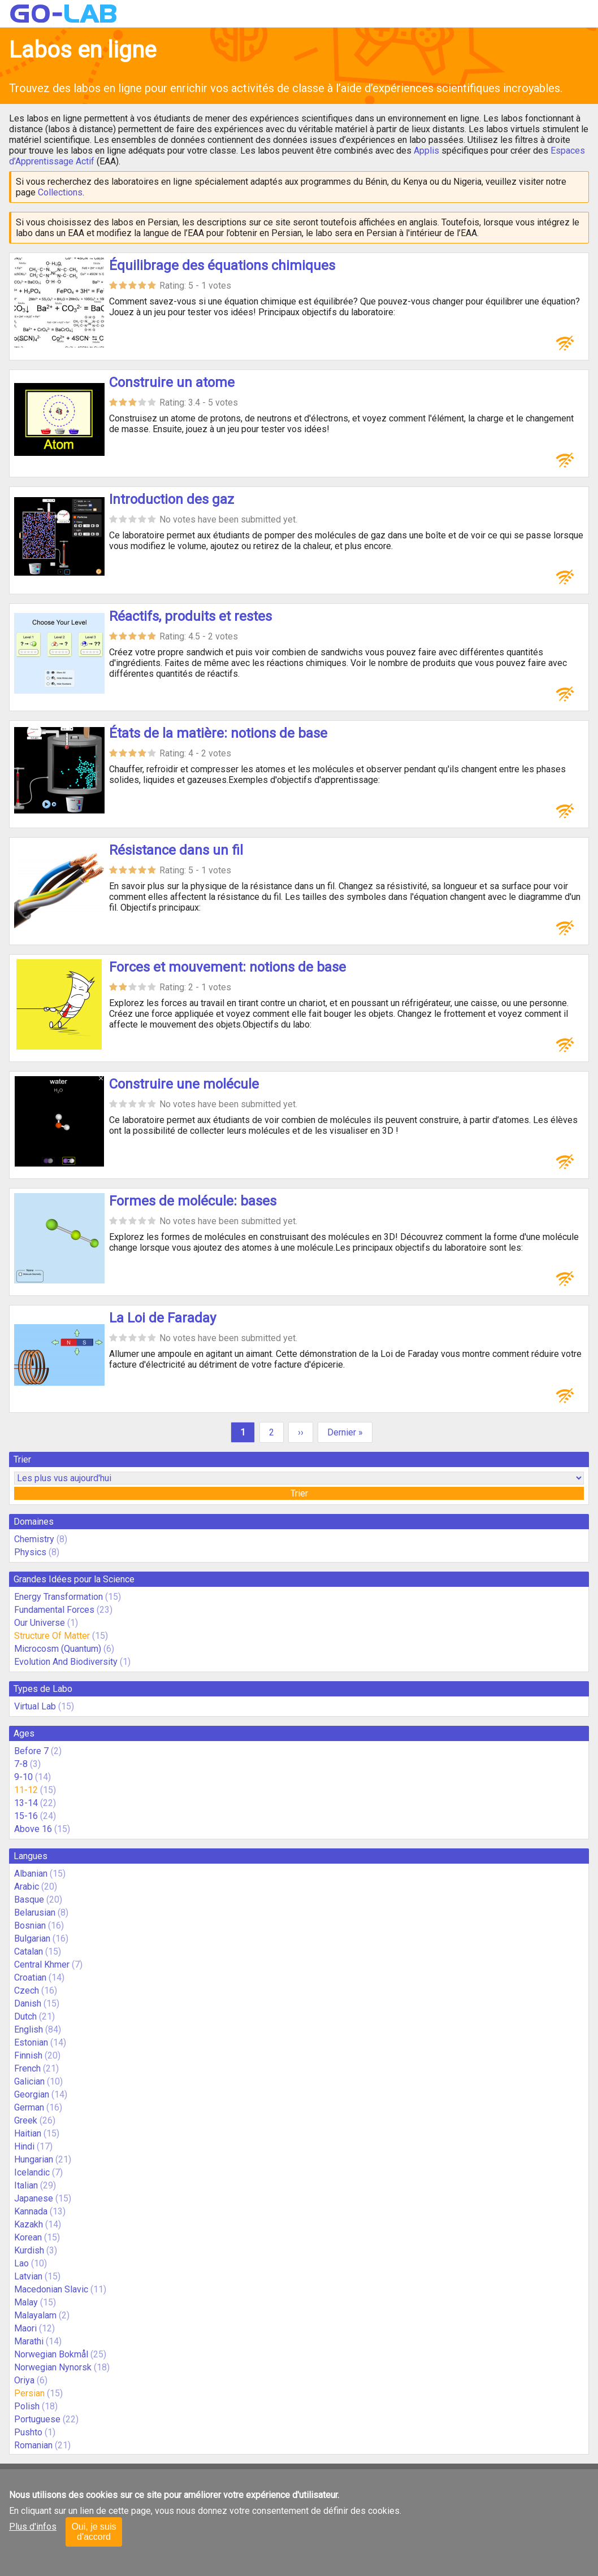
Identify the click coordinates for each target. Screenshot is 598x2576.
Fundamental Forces (54, 1609)
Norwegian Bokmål (51, 2354)
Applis (426, 150)
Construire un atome (172, 382)
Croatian (30, 1977)
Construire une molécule (184, 1084)
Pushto (28, 2432)
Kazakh (28, 2224)
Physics (30, 1552)
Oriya (24, 2380)
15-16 (26, 1816)
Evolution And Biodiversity (66, 1661)
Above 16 (33, 1829)
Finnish (28, 2055)
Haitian (27, 2133)
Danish (27, 2003)
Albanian (30, 1873)
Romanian (33, 2445)
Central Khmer (42, 1964)
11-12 (26, 1790)
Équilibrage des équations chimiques (222, 265)
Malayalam (35, 2315)
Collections (60, 192)
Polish (27, 2406)
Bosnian (30, 1925)
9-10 (23, 1777)
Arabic (26, 1886)
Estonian (31, 2042)
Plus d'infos (33, 2526)
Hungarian (33, 2159)
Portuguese (37, 2419)
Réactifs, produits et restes (190, 616)
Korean (28, 2237)
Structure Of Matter (52, 1635)
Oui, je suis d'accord (93, 2532)
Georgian (31, 2094)
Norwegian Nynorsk (53, 2367)
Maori (25, 2328)
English (28, 2029)
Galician (29, 2081)
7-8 (21, 1764)
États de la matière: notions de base (218, 733)
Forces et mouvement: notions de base (227, 967)
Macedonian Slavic (51, 2289)
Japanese (33, 2198)
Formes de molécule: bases (192, 1201)
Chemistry (34, 1539)
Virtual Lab (35, 1706)
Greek (25, 2120)
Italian (26, 2185)
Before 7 (31, 1751)
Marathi (29, 2341)
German (29, 2107)
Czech (26, 1990)
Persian (29, 2393)
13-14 (26, 1803)
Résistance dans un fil (176, 850)
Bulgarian (32, 1938)
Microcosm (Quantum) (57, 1648)
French (27, 2068)
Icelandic (32, 2172)
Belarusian (34, 1912)
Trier (299, 1493)
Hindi (24, 2146)
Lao (21, 2263)
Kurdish (29, 2250)
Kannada (30, 2211)
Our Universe (39, 1622)
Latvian (28, 2276)
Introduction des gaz (171, 499)
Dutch (25, 2016)
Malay (26, 2302)
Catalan (28, 1951)
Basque (29, 1899)
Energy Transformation (58, 1596)
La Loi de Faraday (162, 1318)
